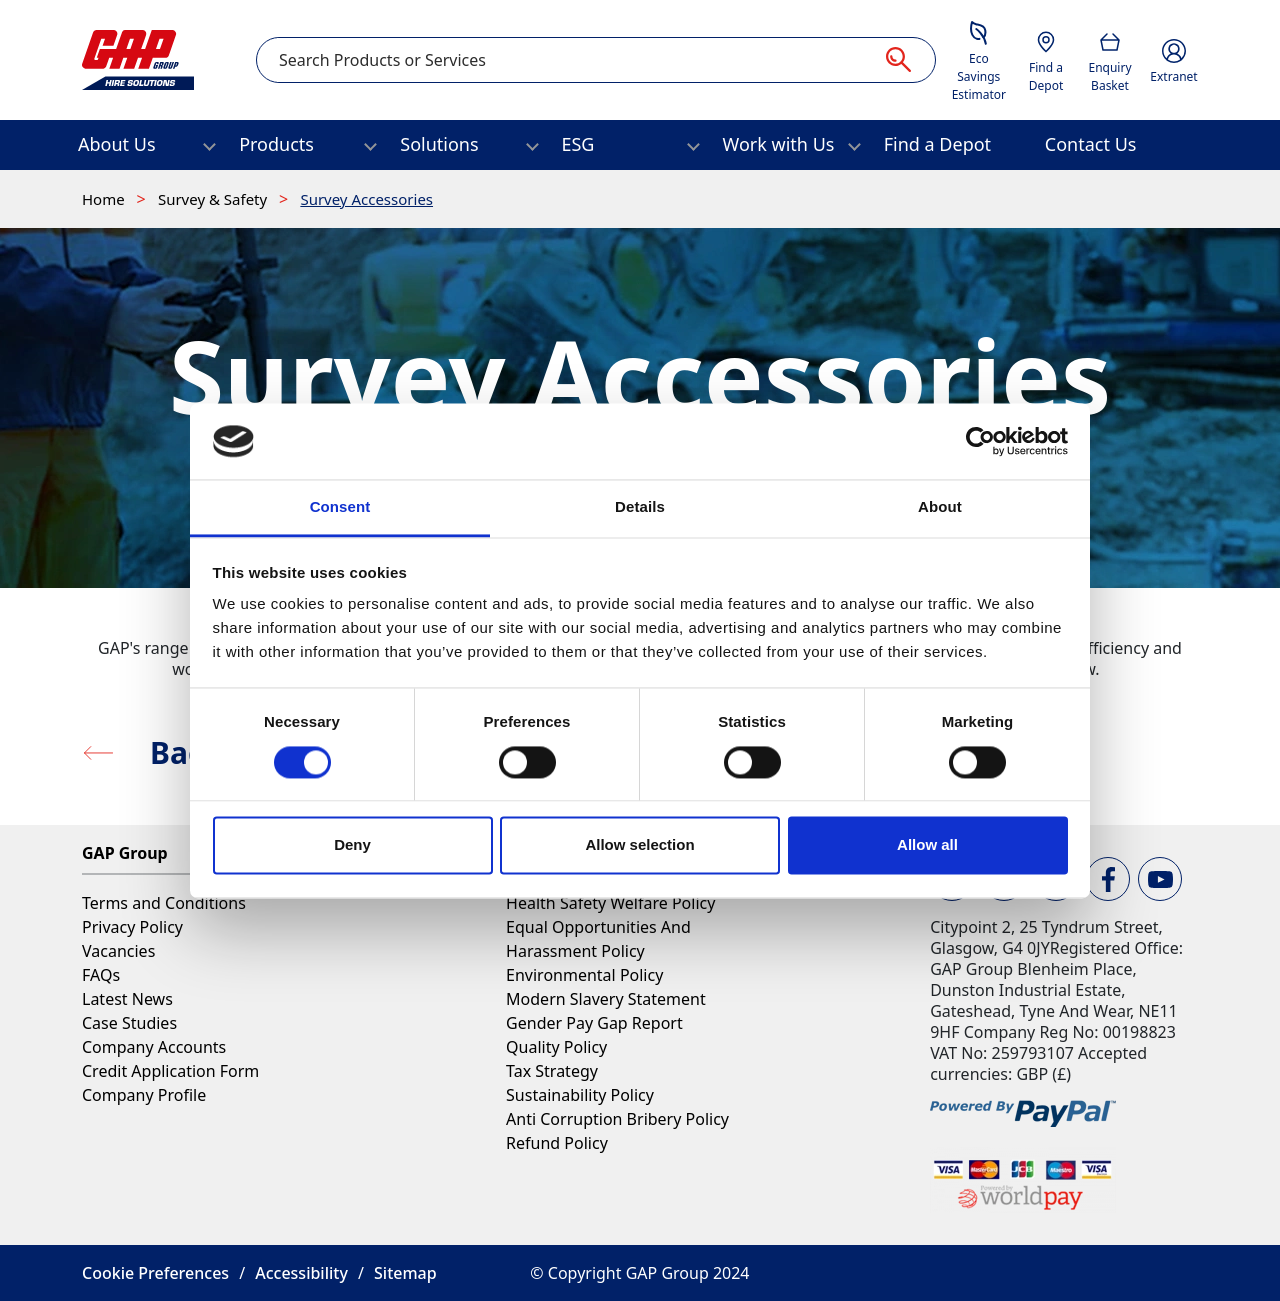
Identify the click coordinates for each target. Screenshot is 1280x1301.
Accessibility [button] (301, 1273)
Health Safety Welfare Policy (610, 903)
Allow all (927, 845)
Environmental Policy (584, 975)
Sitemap (405, 1273)
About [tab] (940, 507)
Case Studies (129, 1023)
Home (105, 199)
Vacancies (118, 951)
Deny (352, 845)
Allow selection (639, 845)
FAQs (101, 975)
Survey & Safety (214, 199)
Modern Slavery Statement (606, 999)
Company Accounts (154, 1047)
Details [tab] (640, 507)
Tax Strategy (552, 1071)
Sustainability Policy (580, 1095)
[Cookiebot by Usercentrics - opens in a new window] (980, 441)
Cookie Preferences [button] (155, 1273)
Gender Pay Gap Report (594, 1023)
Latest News (127, 999)
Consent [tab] (340, 507)
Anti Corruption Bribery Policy (617, 1119)
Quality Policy (556, 1047)
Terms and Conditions (164, 903)
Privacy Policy (132, 927)
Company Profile (144, 1095)
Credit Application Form (170, 1071)
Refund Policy (557, 1143)
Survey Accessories (366, 199)
